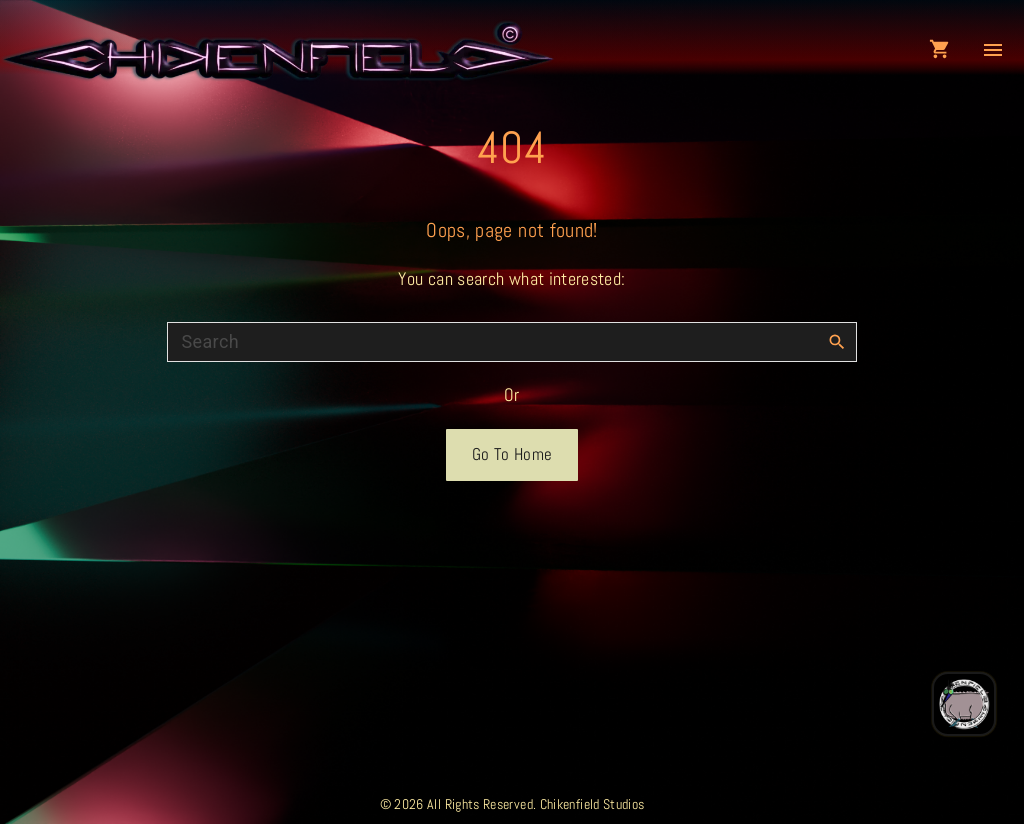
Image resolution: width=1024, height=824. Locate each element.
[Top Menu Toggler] (993, 50)
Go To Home (512, 454)
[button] (944, 50)
